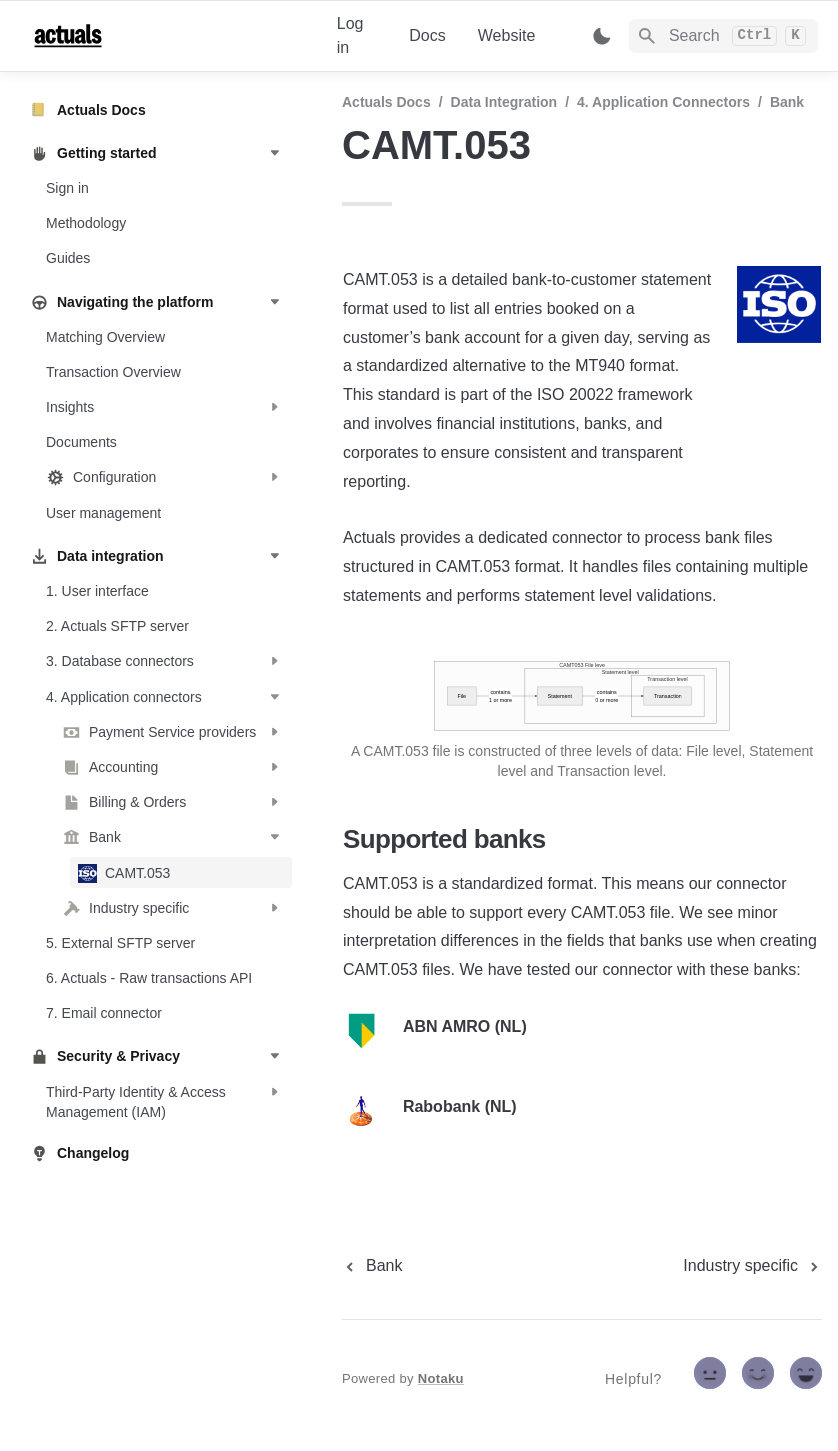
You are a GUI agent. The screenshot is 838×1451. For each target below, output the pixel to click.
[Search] (723, 36)
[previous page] (372, 1266)
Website (507, 35)
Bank (787, 102)
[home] (167, 36)
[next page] (752, 1266)
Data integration (504, 102)
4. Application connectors (663, 102)
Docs (427, 35)
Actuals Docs (386, 102)
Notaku (441, 1378)
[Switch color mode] (602, 36)
